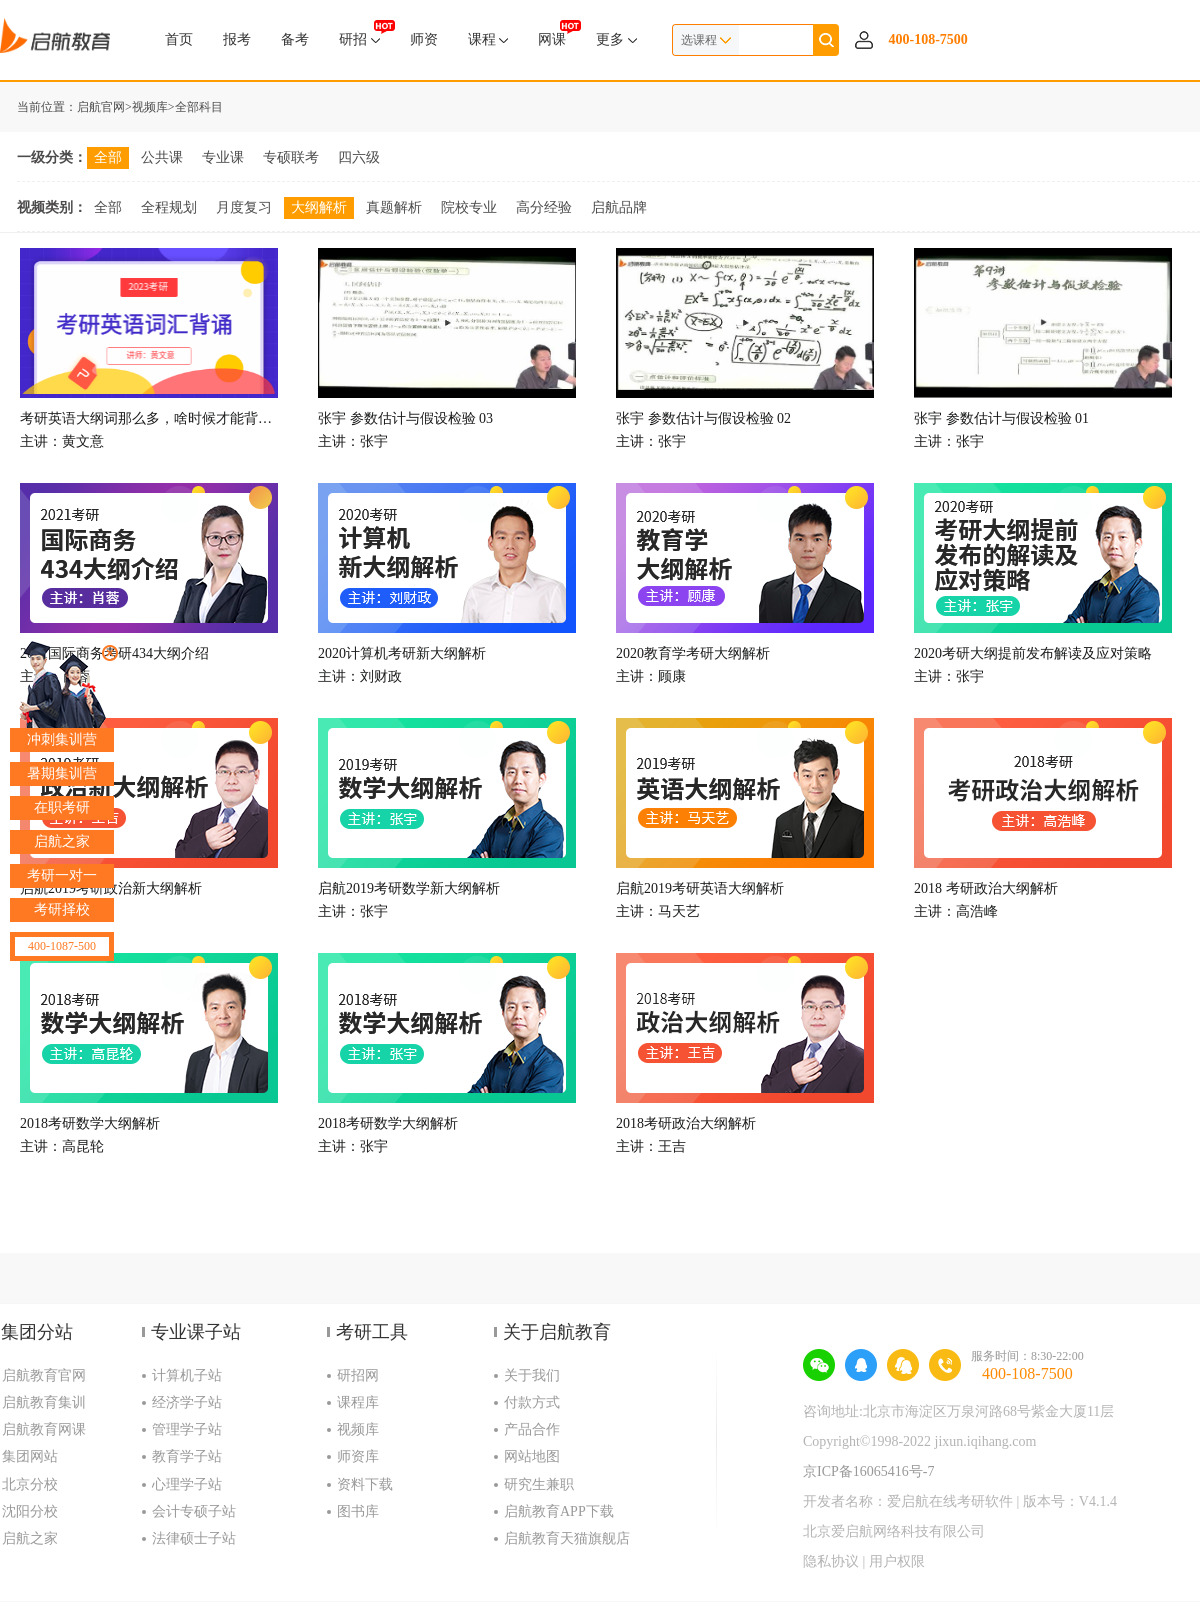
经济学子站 (187, 1402)
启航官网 (101, 107)
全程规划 (169, 207)
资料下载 (365, 1484)
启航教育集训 (44, 1402)
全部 (108, 157)
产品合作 (532, 1429)
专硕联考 (291, 157)
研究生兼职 (539, 1484)
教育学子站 (187, 1456)
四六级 (359, 157)
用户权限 (897, 1561)
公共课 (162, 157)
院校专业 (469, 207)
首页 (179, 39)
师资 (424, 39)
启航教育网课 (44, 1429)
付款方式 (532, 1402)
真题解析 (394, 207)
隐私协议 (831, 1561)
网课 (552, 33)
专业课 (223, 157)
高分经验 (544, 207)
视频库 (150, 107)
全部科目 (199, 107)
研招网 (358, 1375)
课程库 (358, 1402)
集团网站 (30, 1456)
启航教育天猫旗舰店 (567, 1538)
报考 (237, 39)
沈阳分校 (30, 1511)
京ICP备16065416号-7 (868, 1471)
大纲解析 (319, 207)
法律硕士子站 (194, 1538)
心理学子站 (187, 1484)
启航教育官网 (44, 1375)
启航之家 (30, 1538)
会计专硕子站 (194, 1511)
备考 (295, 39)
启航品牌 (619, 207)
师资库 (358, 1456)
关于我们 (532, 1375)
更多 (616, 39)
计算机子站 (187, 1375)
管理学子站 (187, 1429)
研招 (359, 33)
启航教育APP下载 (559, 1511)
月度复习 (244, 207)
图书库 (358, 1511)
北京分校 (30, 1484)
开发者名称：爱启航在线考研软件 (908, 1501)
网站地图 (532, 1456)
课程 (488, 39)
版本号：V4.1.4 (1070, 1501)
